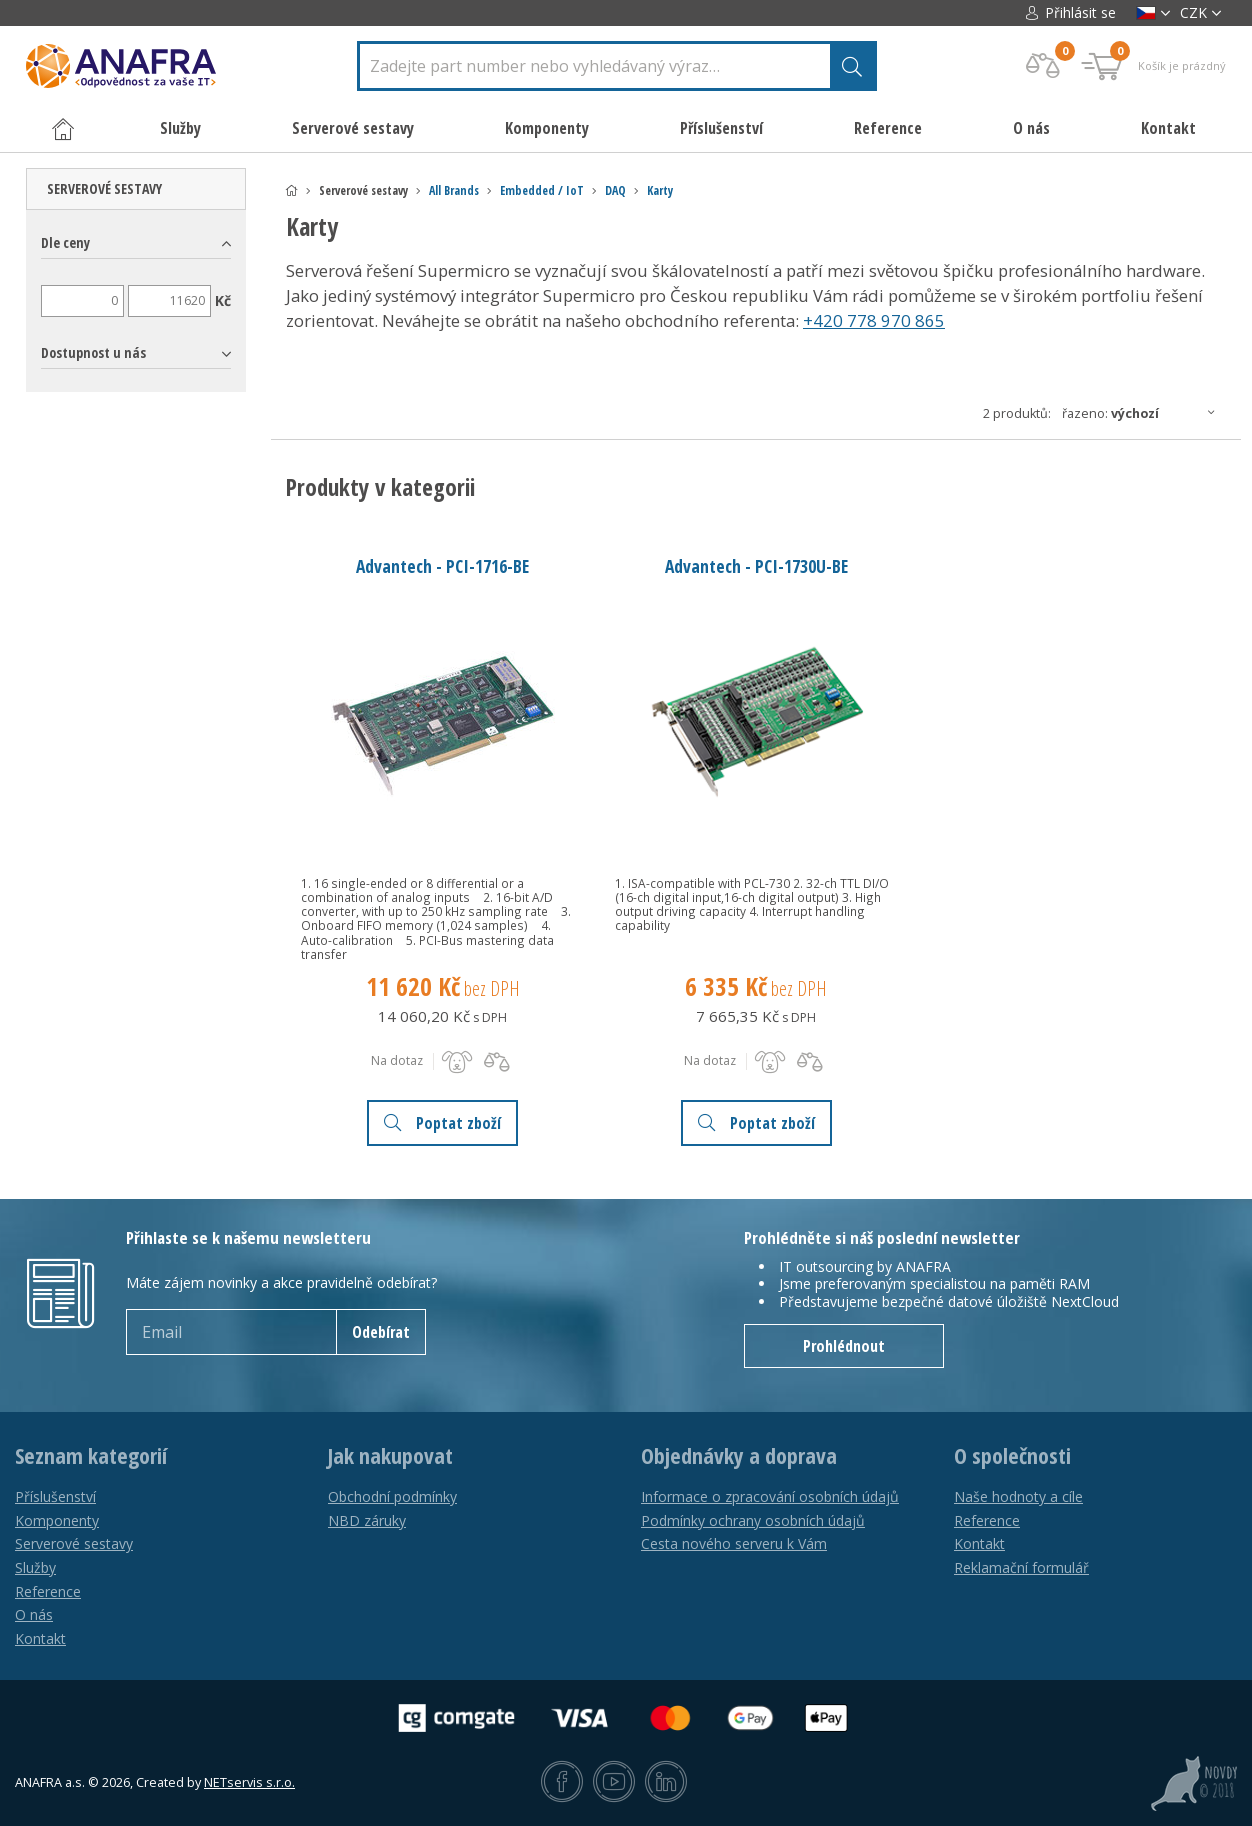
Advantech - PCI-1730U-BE (756, 566)
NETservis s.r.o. (249, 1782)
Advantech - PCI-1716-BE (442, 566)
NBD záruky (367, 1520)
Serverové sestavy (104, 188)
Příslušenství (55, 1496)
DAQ (615, 190)
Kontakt (1168, 128)
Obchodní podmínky (392, 1496)
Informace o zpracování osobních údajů (770, 1496)
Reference (888, 128)
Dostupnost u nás (93, 352)
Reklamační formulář (1021, 1567)
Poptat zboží (442, 1123)
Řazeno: (1144, 413)
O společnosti (1012, 1456)
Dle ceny (65, 242)
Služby (35, 1567)
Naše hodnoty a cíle (1018, 1496)
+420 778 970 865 (874, 320)
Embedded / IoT (542, 190)
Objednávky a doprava (739, 1456)
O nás (1031, 128)
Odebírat (381, 1332)
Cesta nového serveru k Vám (734, 1543)
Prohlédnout (844, 1346)
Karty (660, 190)
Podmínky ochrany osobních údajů (753, 1520)
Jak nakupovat (390, 1456)
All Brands (454, 190)
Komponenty (57, 1520)
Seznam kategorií (91, 1456)
